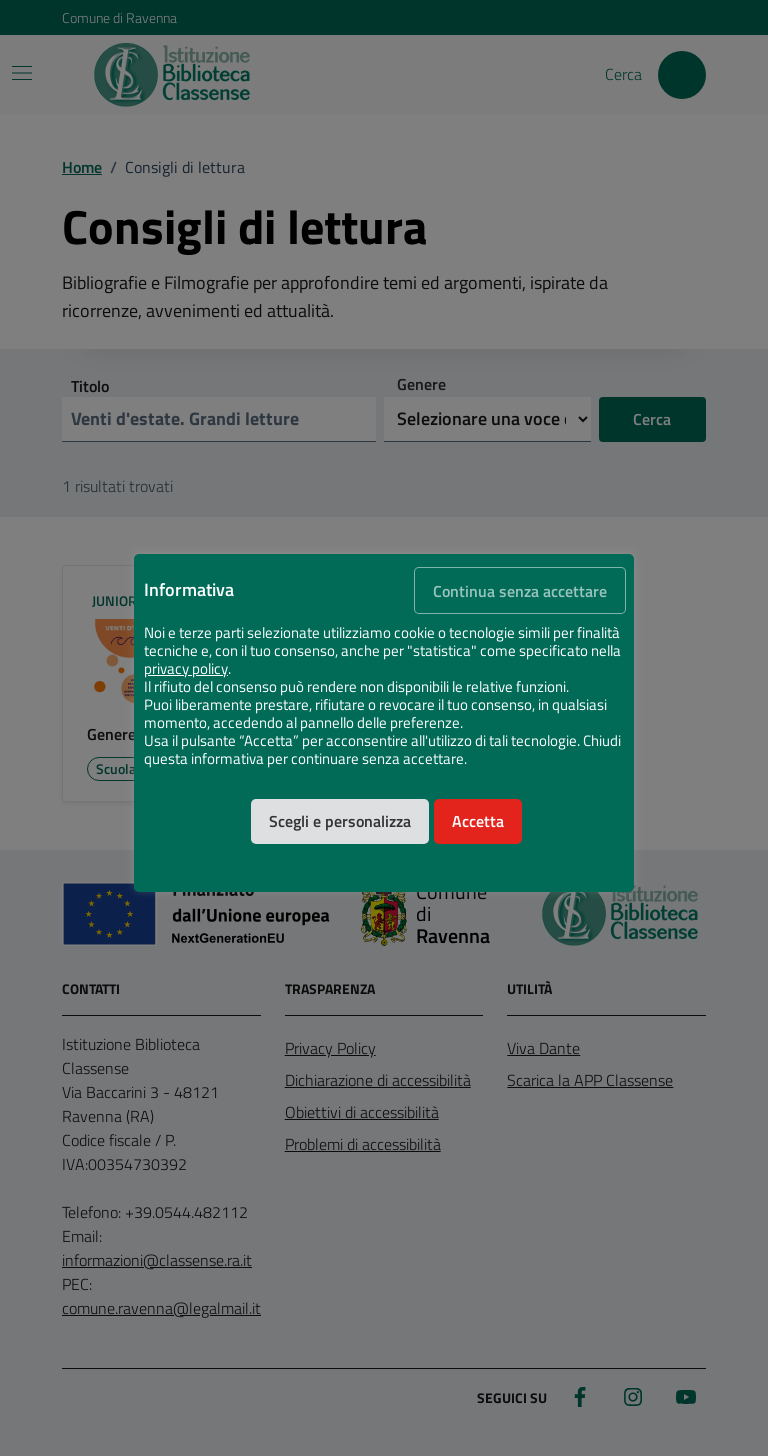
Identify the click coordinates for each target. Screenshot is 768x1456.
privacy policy (186, 669)
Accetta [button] (478, 821)
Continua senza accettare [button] (520, 591)
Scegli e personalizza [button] (340, 821)
